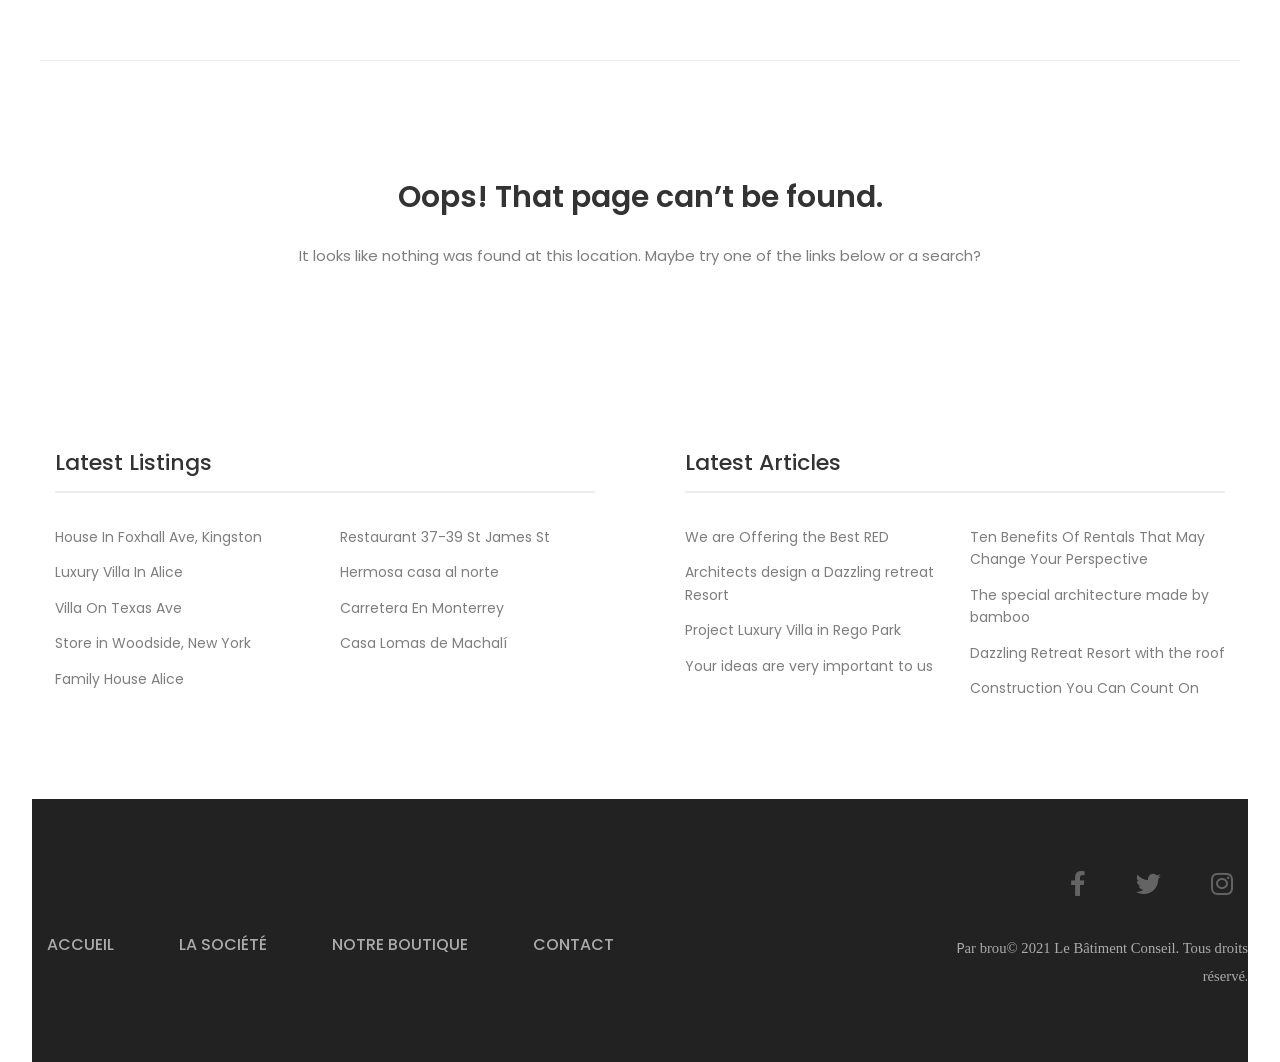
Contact (573, 944)
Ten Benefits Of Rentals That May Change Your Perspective (1087, 548)
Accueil (80, 944)
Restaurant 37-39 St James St (445, 537)
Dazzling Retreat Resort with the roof (1097, 653)
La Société (223, 944)
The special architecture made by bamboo (1089, 606)
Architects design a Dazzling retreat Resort (809, 583)
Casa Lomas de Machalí (423, 643)
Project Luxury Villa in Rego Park (793, 630)
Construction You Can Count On (1084, 688)
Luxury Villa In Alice (119, 572)
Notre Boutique (400, 944)
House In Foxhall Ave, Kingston (158, 537)
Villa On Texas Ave (118, 608)
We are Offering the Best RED (787, 537)
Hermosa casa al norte (419, 572)
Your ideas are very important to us (809, 666)
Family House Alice (119, 679)
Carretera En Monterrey (422, 608)
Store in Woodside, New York (153, 643)
